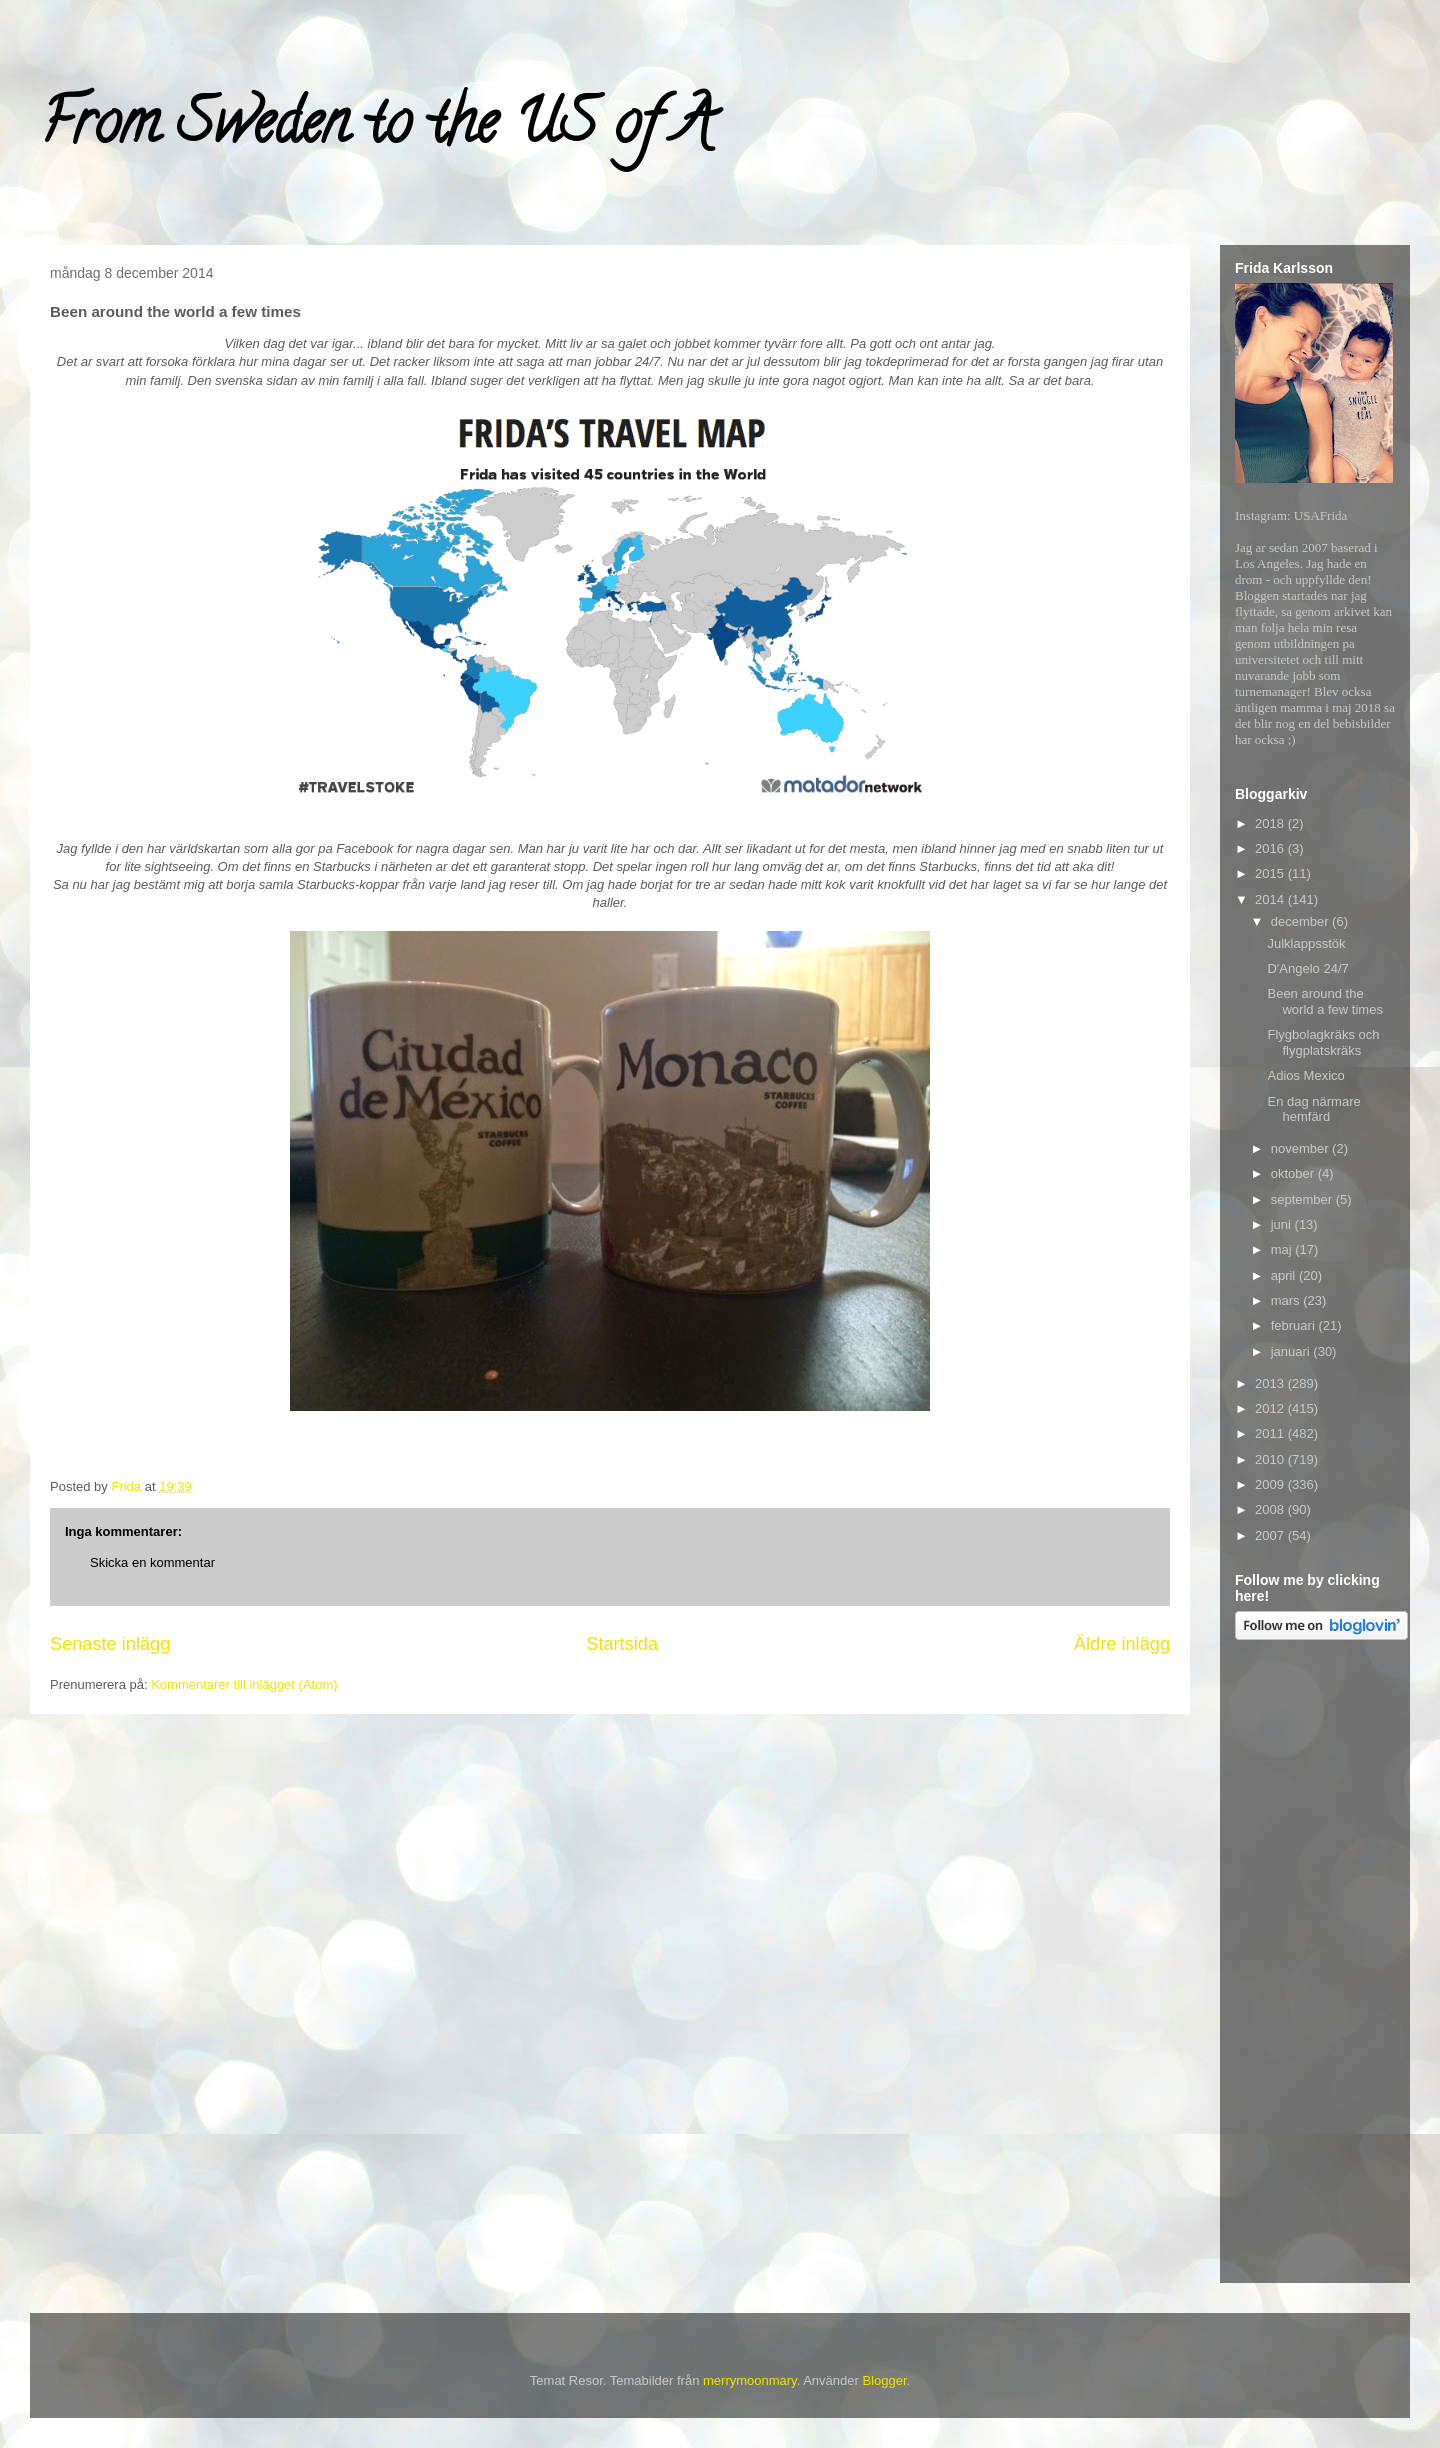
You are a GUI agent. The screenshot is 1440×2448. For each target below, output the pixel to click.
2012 (1271, 1408)
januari (1292, 1351)
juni (1283, 1224)
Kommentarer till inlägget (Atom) (244, 1684)
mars (1287, 1300)
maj (1283, 1249)
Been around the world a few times (1324, 1001)
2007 (1271, 1535)
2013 (1271, 1383)
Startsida (622, 1644)
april (1285, 1275)
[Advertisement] (1315, 1965)
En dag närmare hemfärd (1313, 1109)
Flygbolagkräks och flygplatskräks (1323, 1042)
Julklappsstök (1306, 943)
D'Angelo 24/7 (1307, 968)
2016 (1271, 848)
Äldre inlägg (1122, 1644)
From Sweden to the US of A (376, 129)
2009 (1271, 1484)
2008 (1271, 1509)
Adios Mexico (1305, 1075)
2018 (1271, 823)
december (1301, 921)
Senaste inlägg (110, 1644)
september (1303, 1199)
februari (1295, 1325)
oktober (1294, 1173)
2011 (1271, 1433)
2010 (1271, 1459)
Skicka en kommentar (152, 1562)
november (1301, 1148)
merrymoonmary (750, 2380)
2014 (1271, 899)
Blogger (884, 2380)
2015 (1271, 873)
